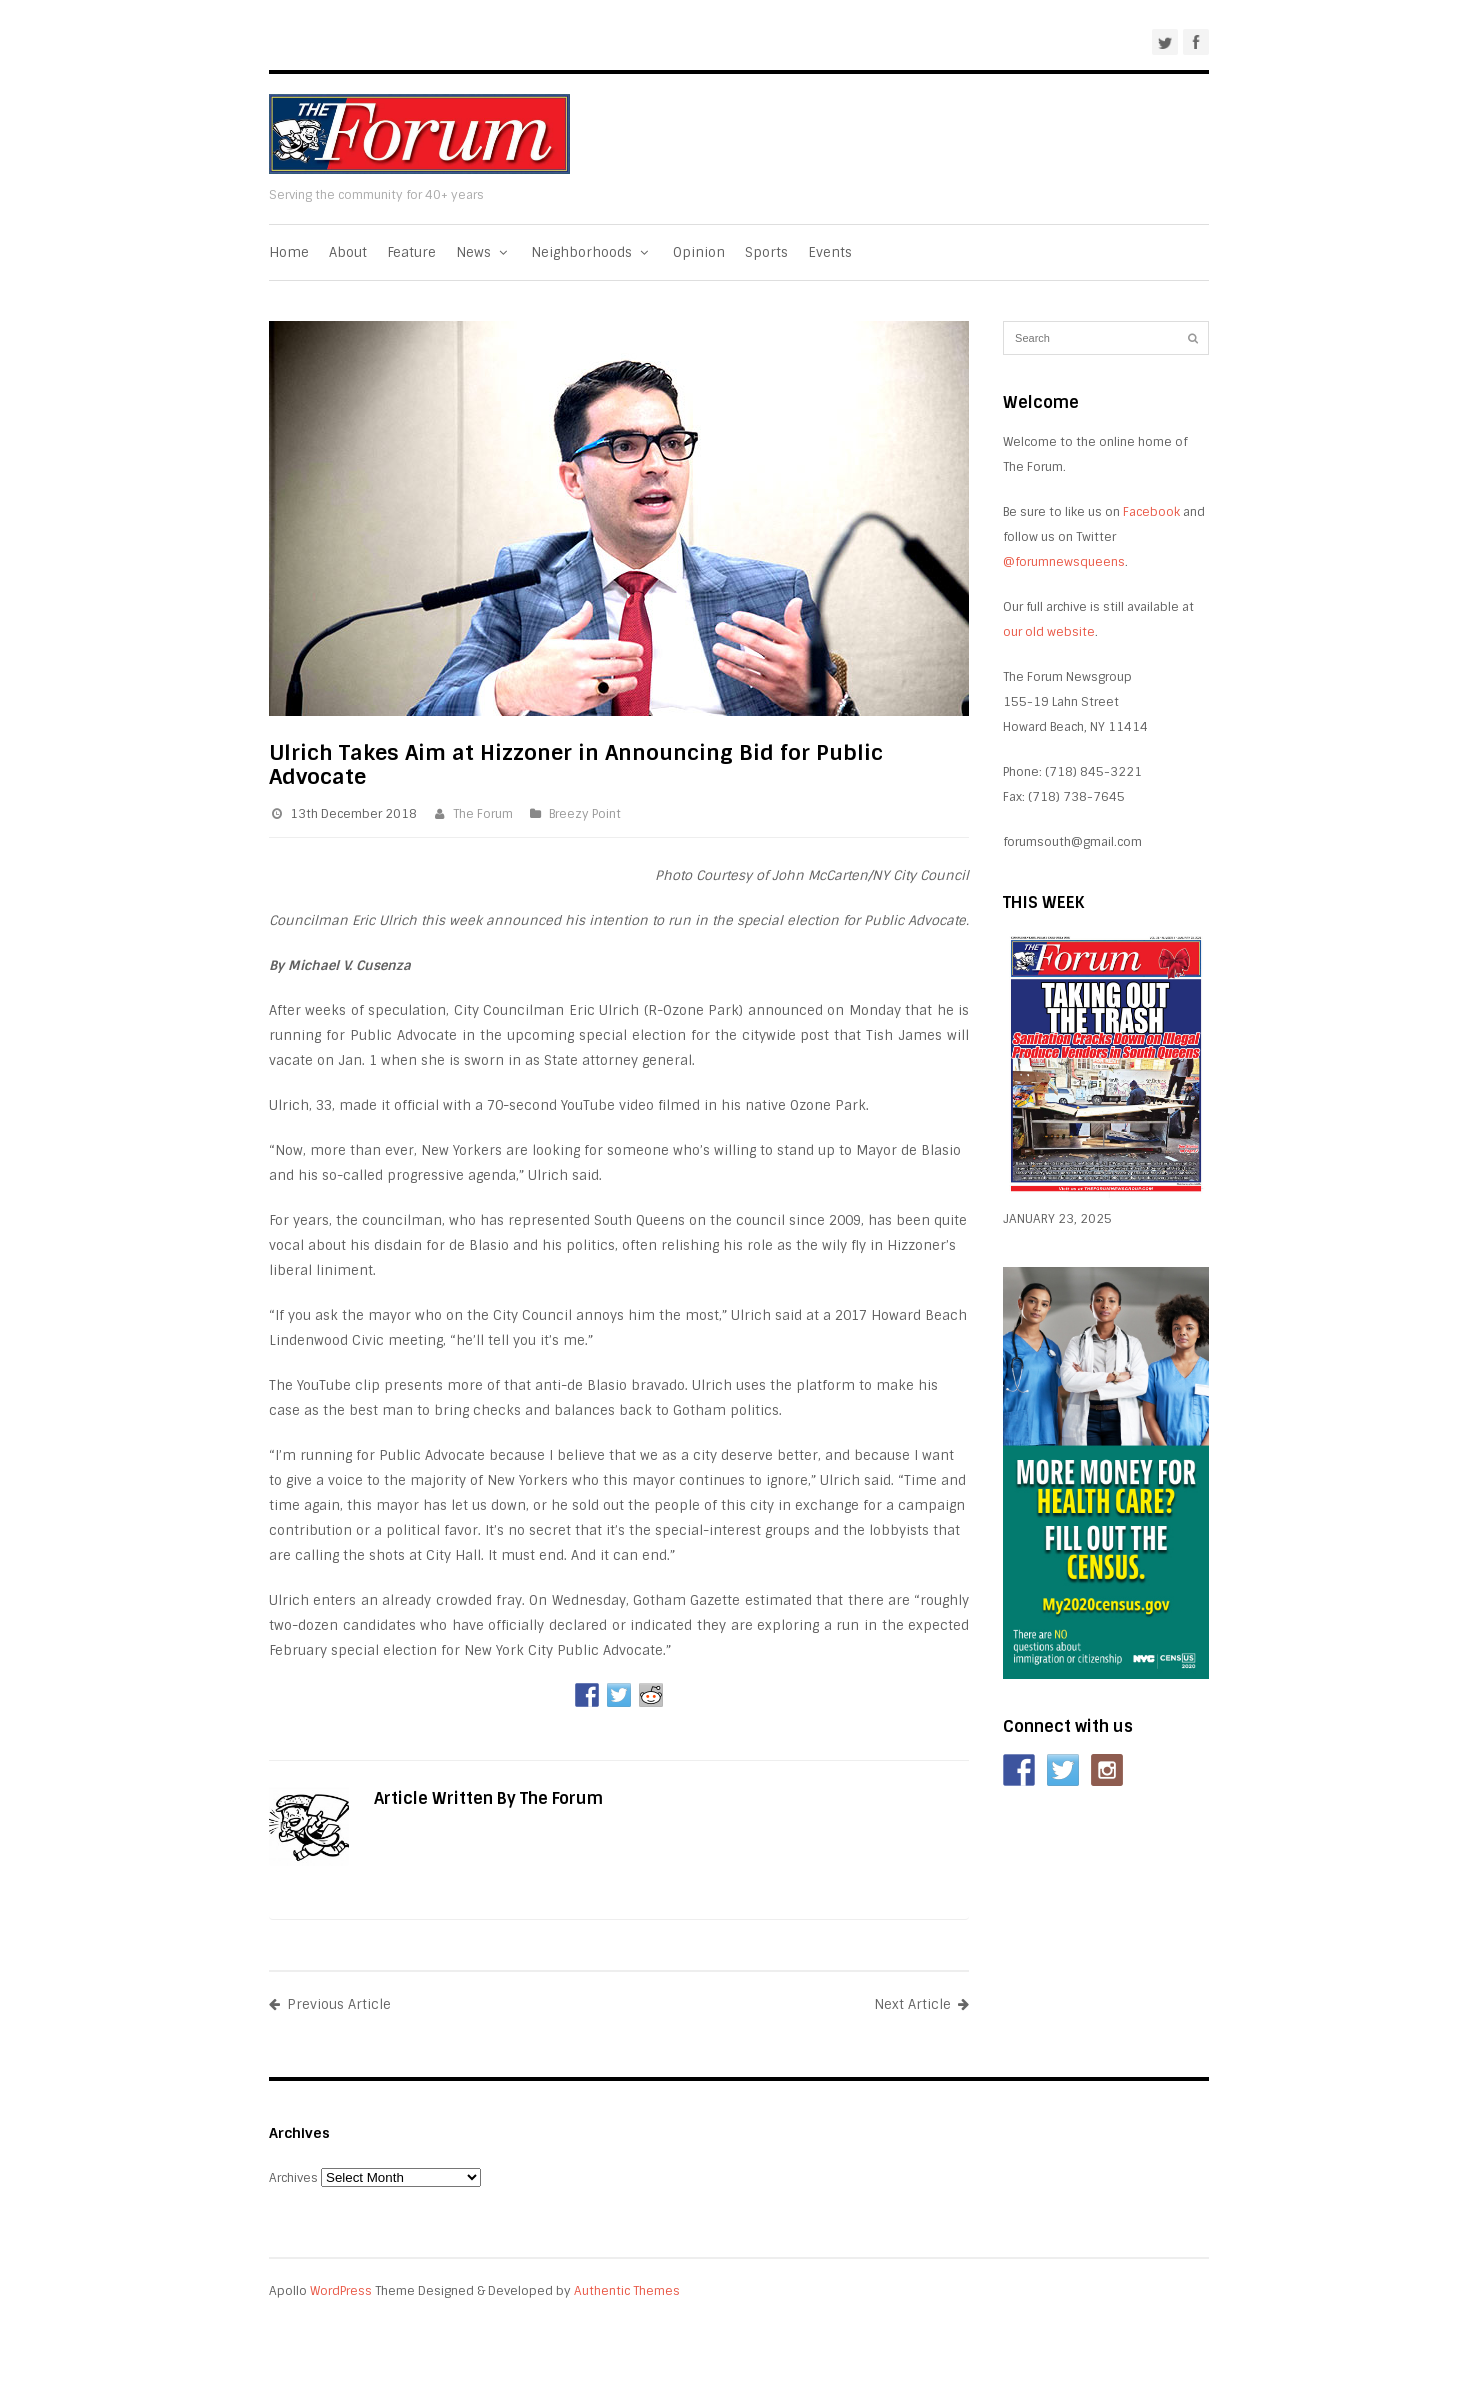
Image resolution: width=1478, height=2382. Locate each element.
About (348, 252)
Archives (293, 2178)
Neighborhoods (591, 252)
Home (289, 252)
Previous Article (330, 2004)
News (483, 252)
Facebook (1151, 512)
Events (830, 252)
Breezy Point (585, 814)
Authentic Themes (627, 2291)
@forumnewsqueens (1064, 562)
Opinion (699, 252)
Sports (766, 252)
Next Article (921, 2004)
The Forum (483, 814)
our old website (1049, 632)
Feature (411, 252)
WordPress (341, 2291)
